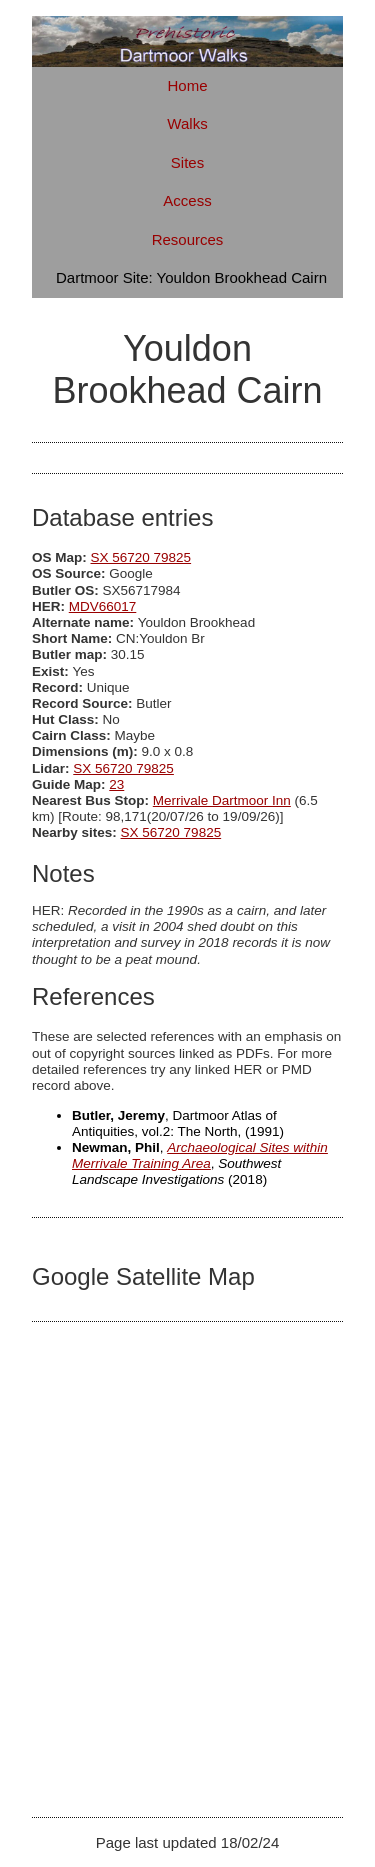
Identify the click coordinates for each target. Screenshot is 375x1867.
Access (187, 200)
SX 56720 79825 (141, 557)
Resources (188, 239)
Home (187, 85)
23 (116, 784)
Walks (187, 123)
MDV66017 (103, 606)
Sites (187, 162)
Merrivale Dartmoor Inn (222, 800)
